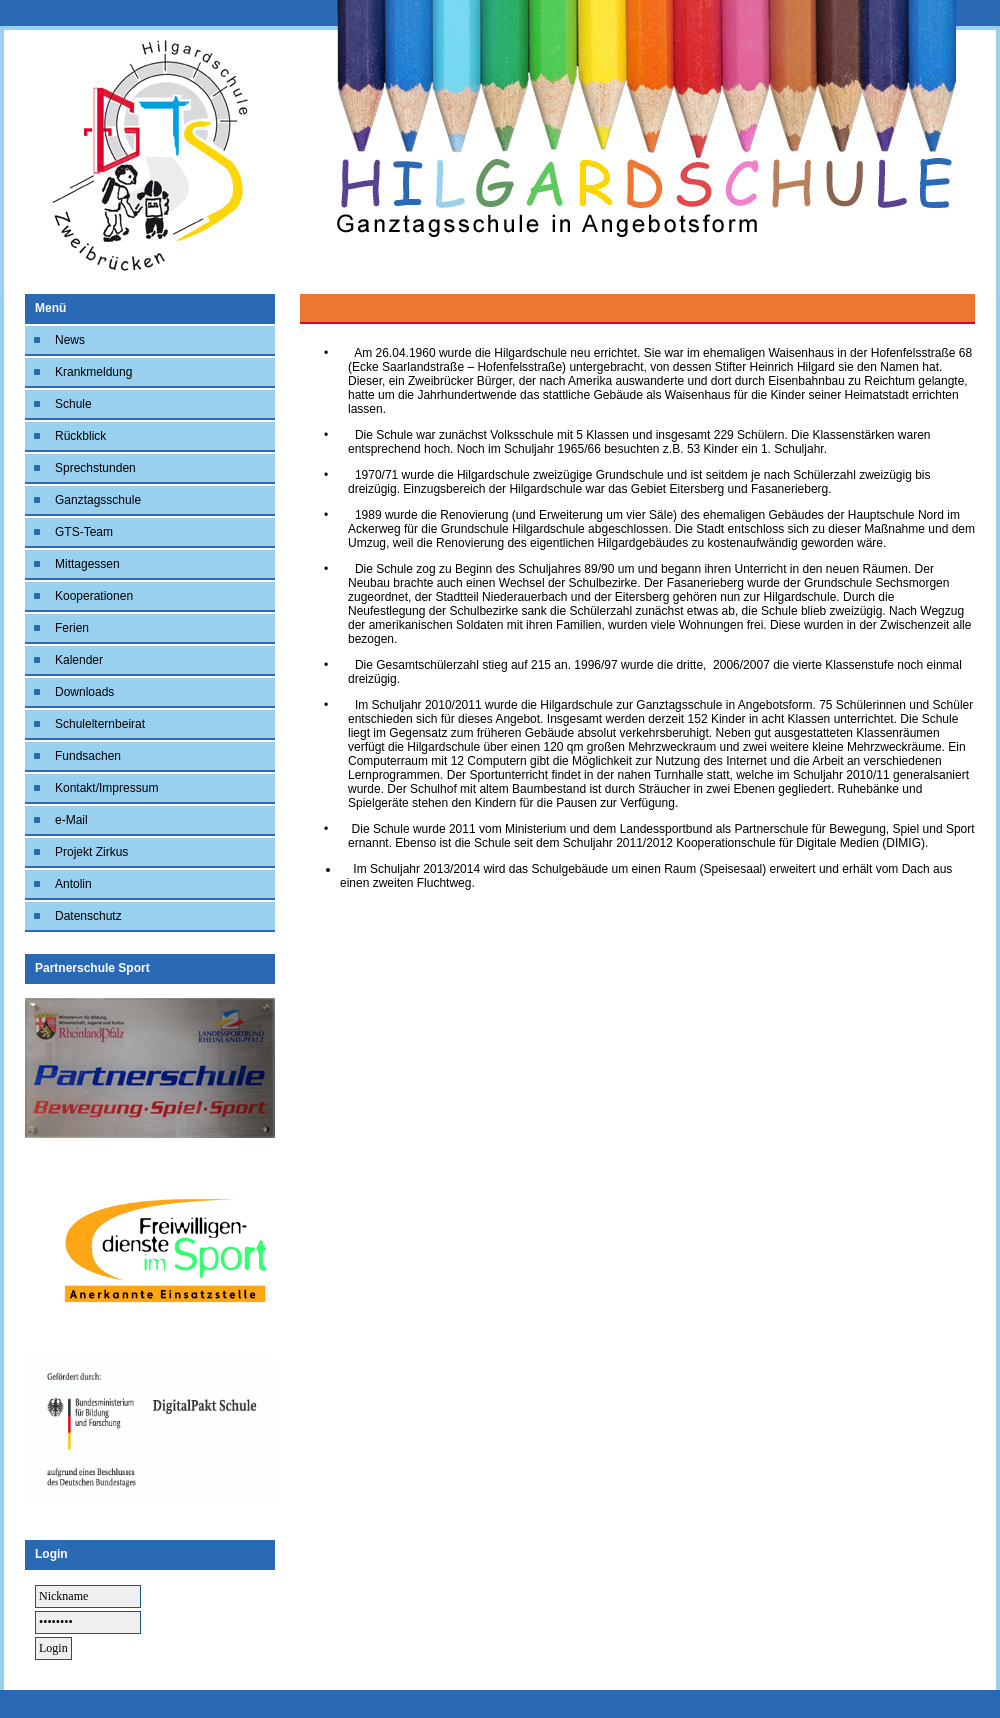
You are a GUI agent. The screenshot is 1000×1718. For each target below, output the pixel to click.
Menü (50, 308)
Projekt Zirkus (91, 852)
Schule (73, 404)
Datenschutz (88, 916)
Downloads (84, 692)
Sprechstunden (95, 468)
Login (51, 1554)
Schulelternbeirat (100, 724)
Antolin (73, 884)
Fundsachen (88, 756)
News (70, 340)
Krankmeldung (93, 372)
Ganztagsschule (98, 500)
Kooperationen (94, 596)
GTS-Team (84, 532)
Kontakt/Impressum (106, 788)
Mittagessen (87, 564)
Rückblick (80, 436)
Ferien (72, 628)
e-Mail (71, 820)
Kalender (79, 660)
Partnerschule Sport (92, 968)
